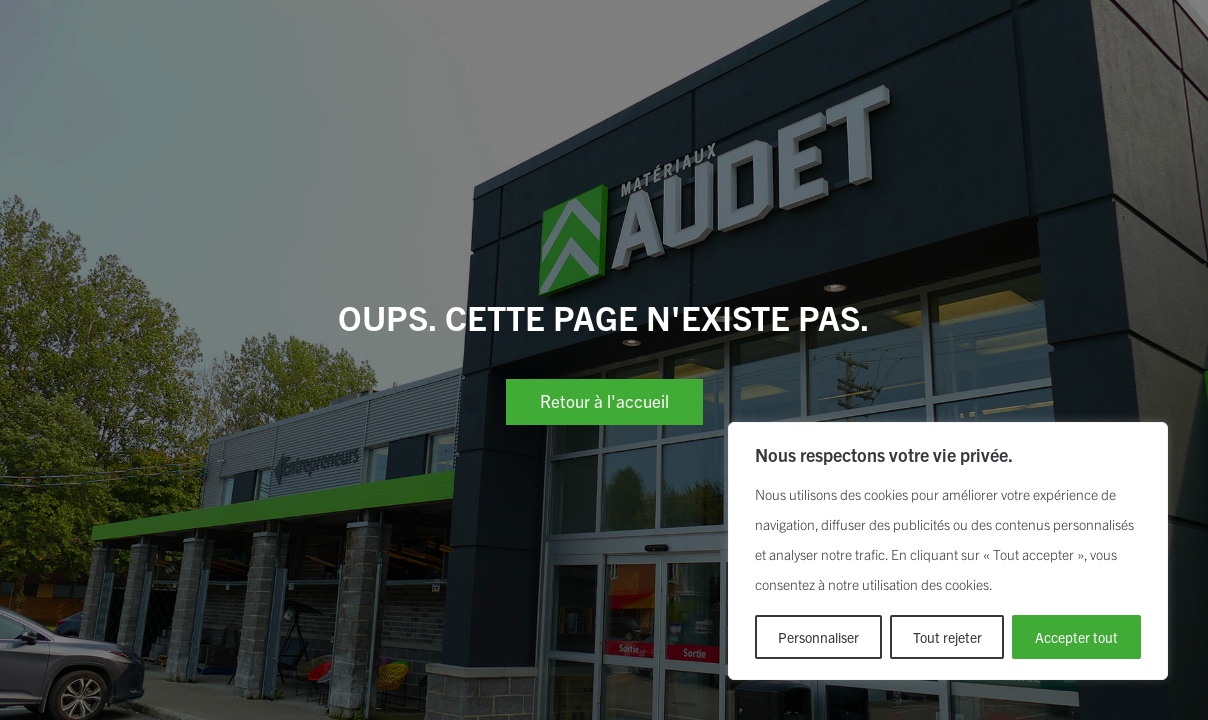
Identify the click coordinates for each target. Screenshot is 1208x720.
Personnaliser (818, 637)
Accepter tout (1076, 637)
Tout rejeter (947, 637)
